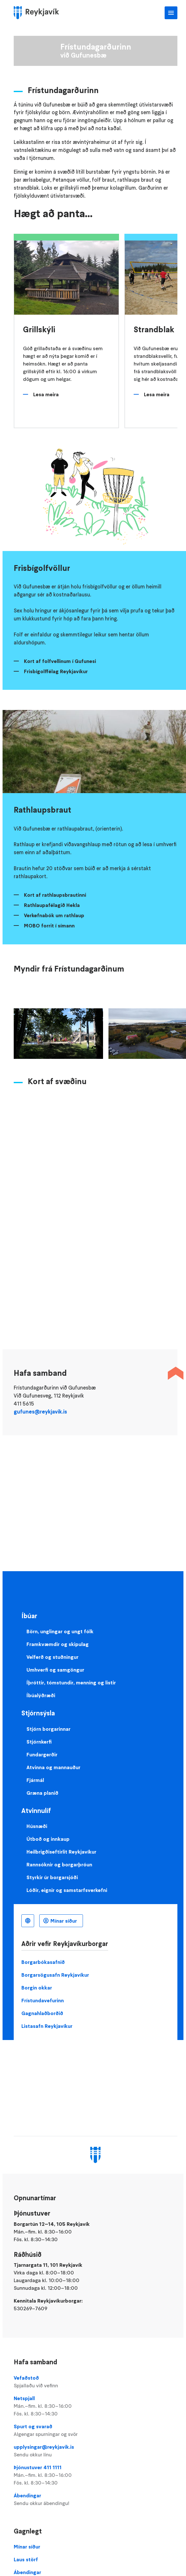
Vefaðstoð (95, 2382)
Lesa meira (46, 394)
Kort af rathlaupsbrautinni (55, 895)
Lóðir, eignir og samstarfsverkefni (66, 1890)
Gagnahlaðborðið (42, 2013)
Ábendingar (95, 2499)
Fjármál (35, 1780)
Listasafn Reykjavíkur (46, 2026)
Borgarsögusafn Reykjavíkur (55, 1975)
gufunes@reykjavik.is (40, 1411)
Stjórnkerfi (39, 1741)
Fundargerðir (41, 1754)
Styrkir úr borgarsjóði (52, 1877)
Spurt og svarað (95, 2430)
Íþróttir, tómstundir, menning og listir (71, 1682)
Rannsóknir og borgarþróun (59, 1864)
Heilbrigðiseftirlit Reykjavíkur (61, 1851)
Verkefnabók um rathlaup (54, 915)
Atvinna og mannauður (53, 1767)
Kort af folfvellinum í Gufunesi (60, 661)
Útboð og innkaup (48, 1839)
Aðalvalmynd (171, 12)
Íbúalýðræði (40, 1695)
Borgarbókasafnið (43, 1962)
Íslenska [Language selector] (27, 1920)
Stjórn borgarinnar (48, 1729)
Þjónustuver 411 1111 (95, 2475)
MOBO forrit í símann (49, 925)
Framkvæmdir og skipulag (57, 1644)
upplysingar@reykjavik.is (95, 2451)
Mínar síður (63, 1921)
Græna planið (42, 1793)
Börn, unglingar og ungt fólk (59, 1631)
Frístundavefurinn (42, 2000)
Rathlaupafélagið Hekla (52, 905)
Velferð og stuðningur (52, 1657)
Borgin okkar (36, 1987)
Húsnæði (36, 1826)
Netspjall (95, 2406)
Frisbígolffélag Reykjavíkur (56, 671)
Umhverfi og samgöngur (55, 1669)
